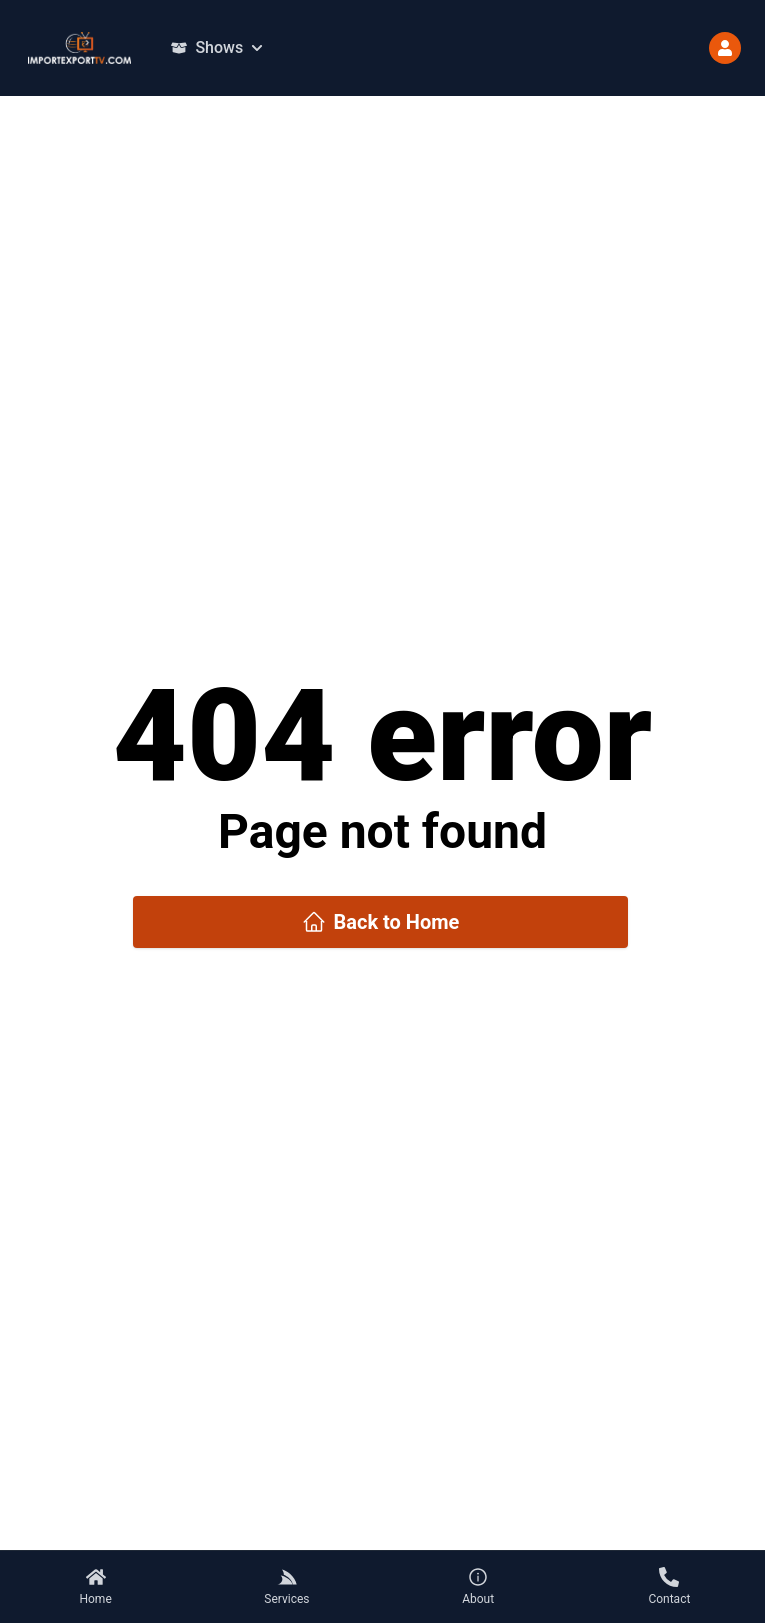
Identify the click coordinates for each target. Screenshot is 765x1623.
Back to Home (381, 922)
